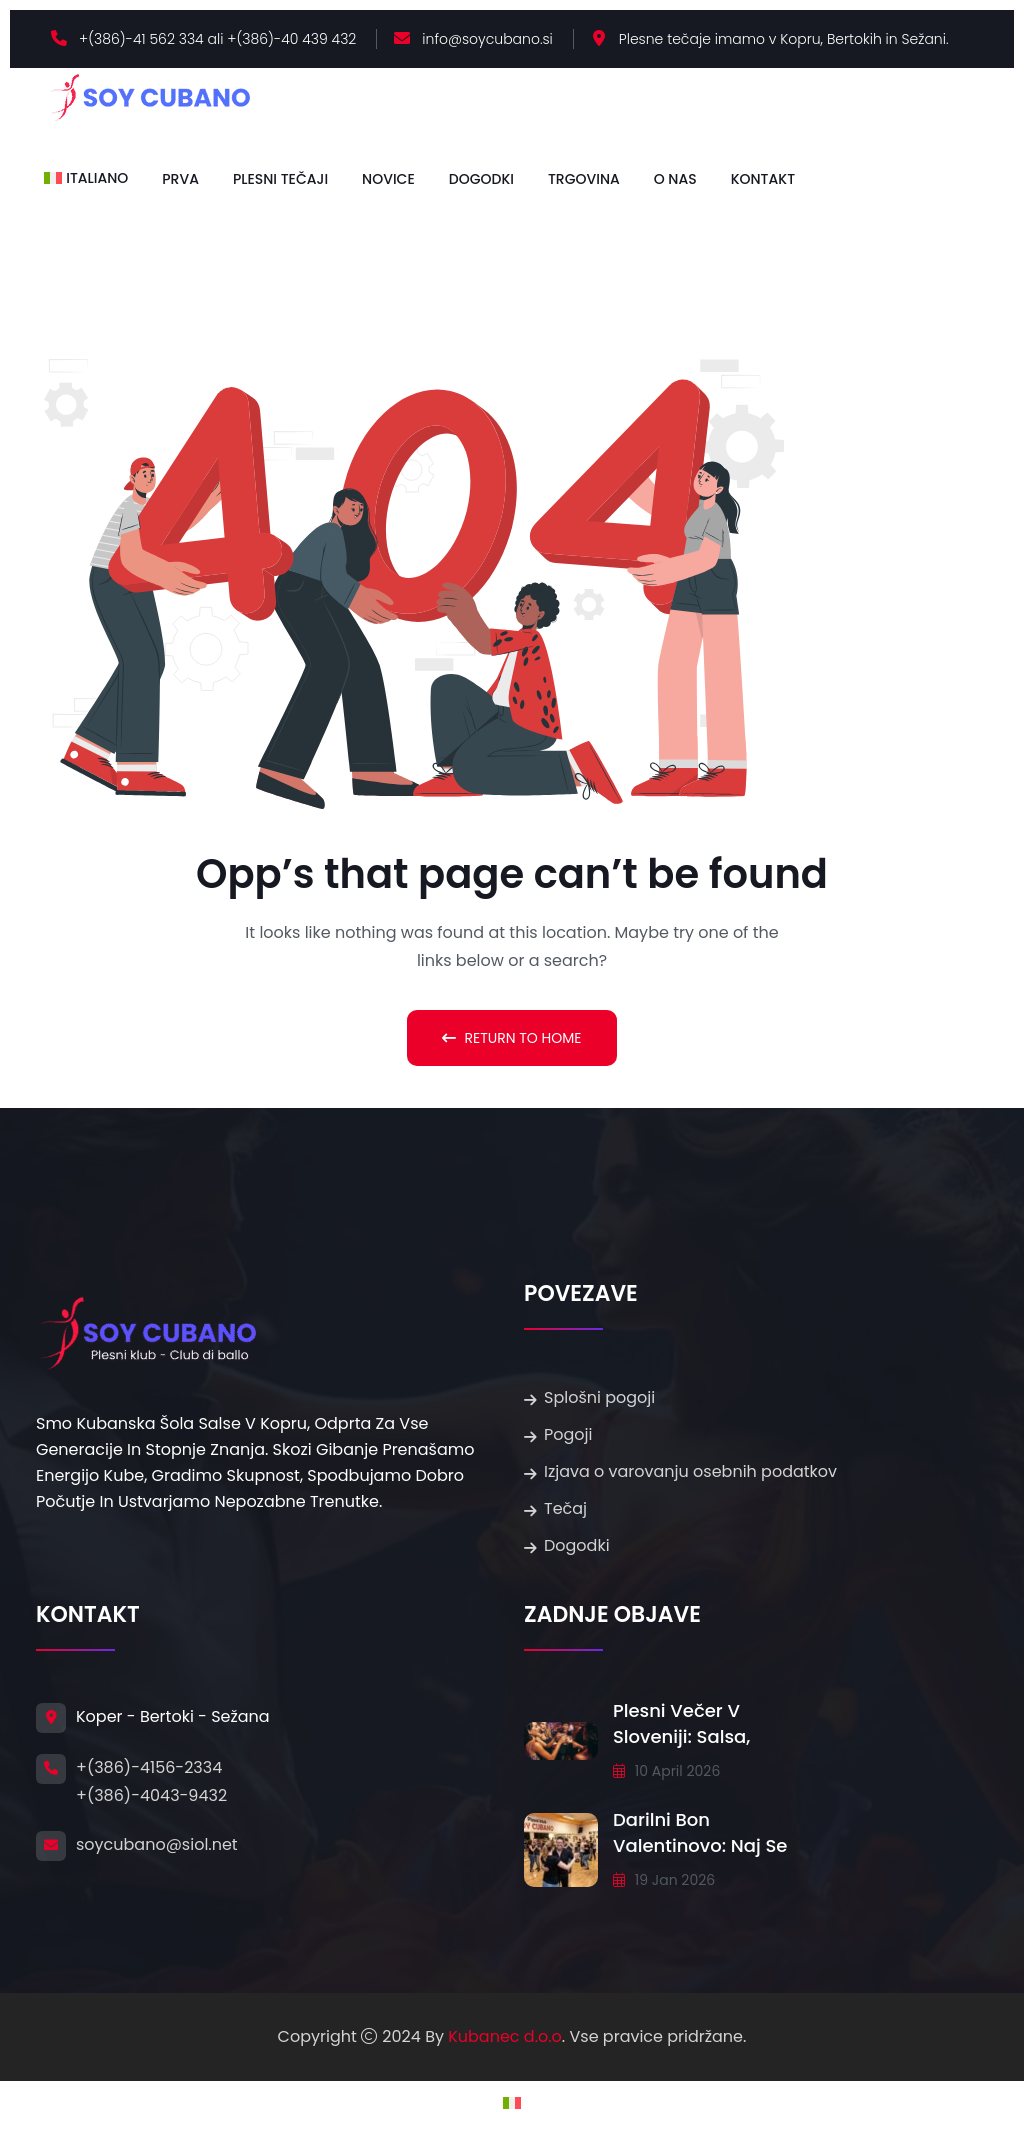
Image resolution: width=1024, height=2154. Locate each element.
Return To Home (511, 1038)
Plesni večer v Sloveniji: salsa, (681, 1723)
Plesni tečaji (280, 179)
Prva (180, 179)
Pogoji (568, 1434)
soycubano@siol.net (157, 1844)
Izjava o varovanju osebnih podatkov (690, 1471)
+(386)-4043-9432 (151, 1795)
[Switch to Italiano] (86, 178)
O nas (675, 179)
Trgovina (584, 179)
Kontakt (763, 179)
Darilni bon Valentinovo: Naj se (700, 1832)
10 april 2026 (666, 1771)
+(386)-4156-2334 (149, 1767)
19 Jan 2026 (664, 1880)
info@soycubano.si (487, 39)
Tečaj (565, 1508)
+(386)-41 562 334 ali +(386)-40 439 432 (217, 39)
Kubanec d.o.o (505, 2036)
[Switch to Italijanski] (512, 2102)
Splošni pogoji (599, 1397)
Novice (388, 179)
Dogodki (481, 179)
